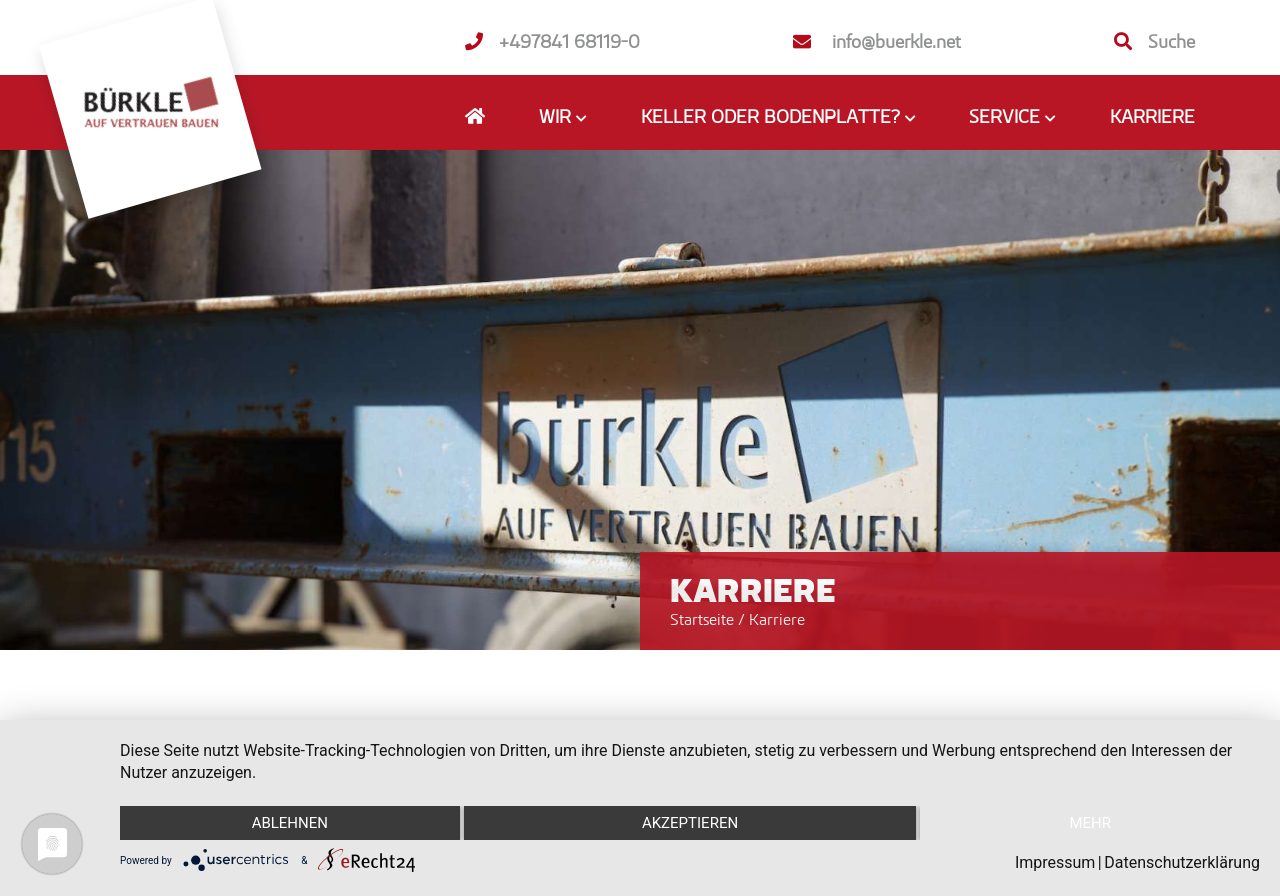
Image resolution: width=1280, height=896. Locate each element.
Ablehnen (290, 823)
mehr (1090, 823)
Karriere (1152, 116)
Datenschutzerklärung (1182, 862)
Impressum (1055, 862)
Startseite (702, 619)
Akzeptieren (690, 823)
